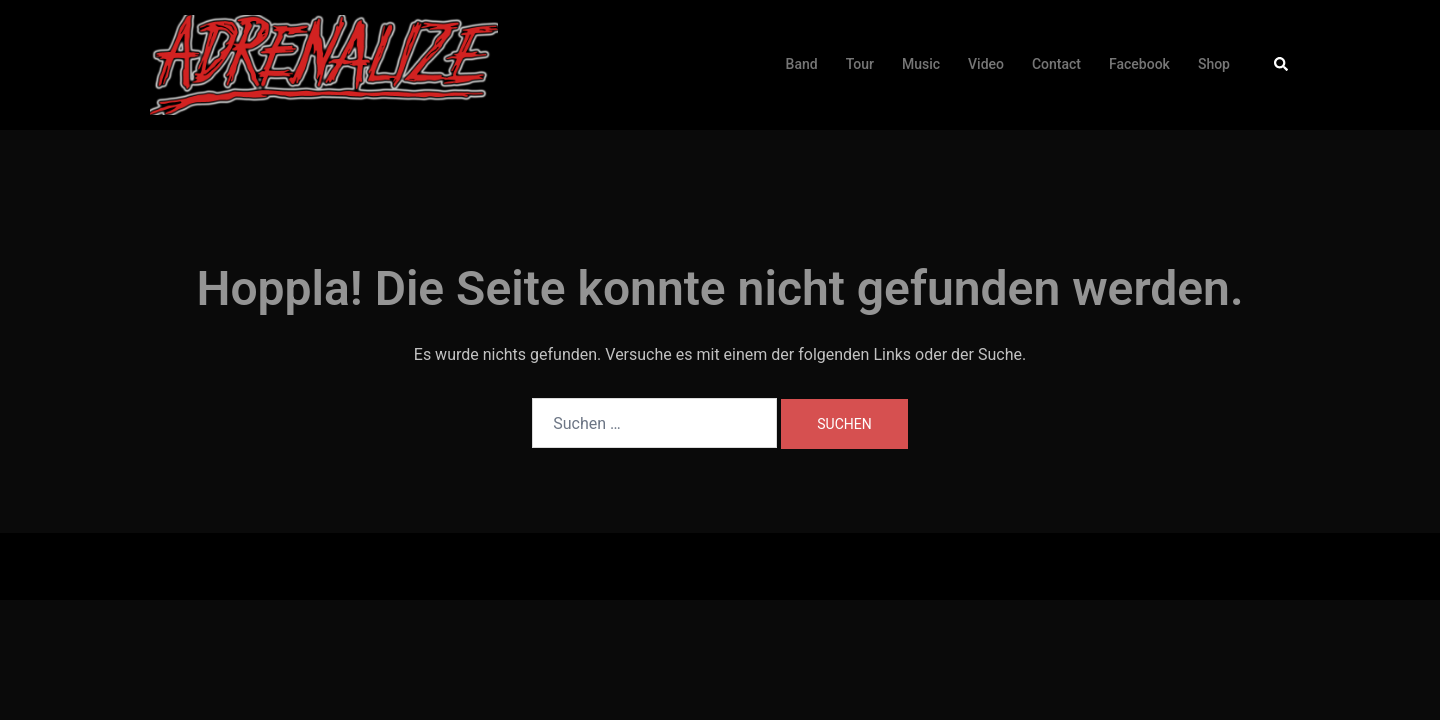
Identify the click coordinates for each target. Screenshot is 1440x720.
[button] (1282, 65)
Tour (860, 64)
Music (921, 64)
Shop (1214, 64)
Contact (1056, 64)
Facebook (1139, 64)
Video (986, 64)
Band (802, 64)
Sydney (465, 565)
